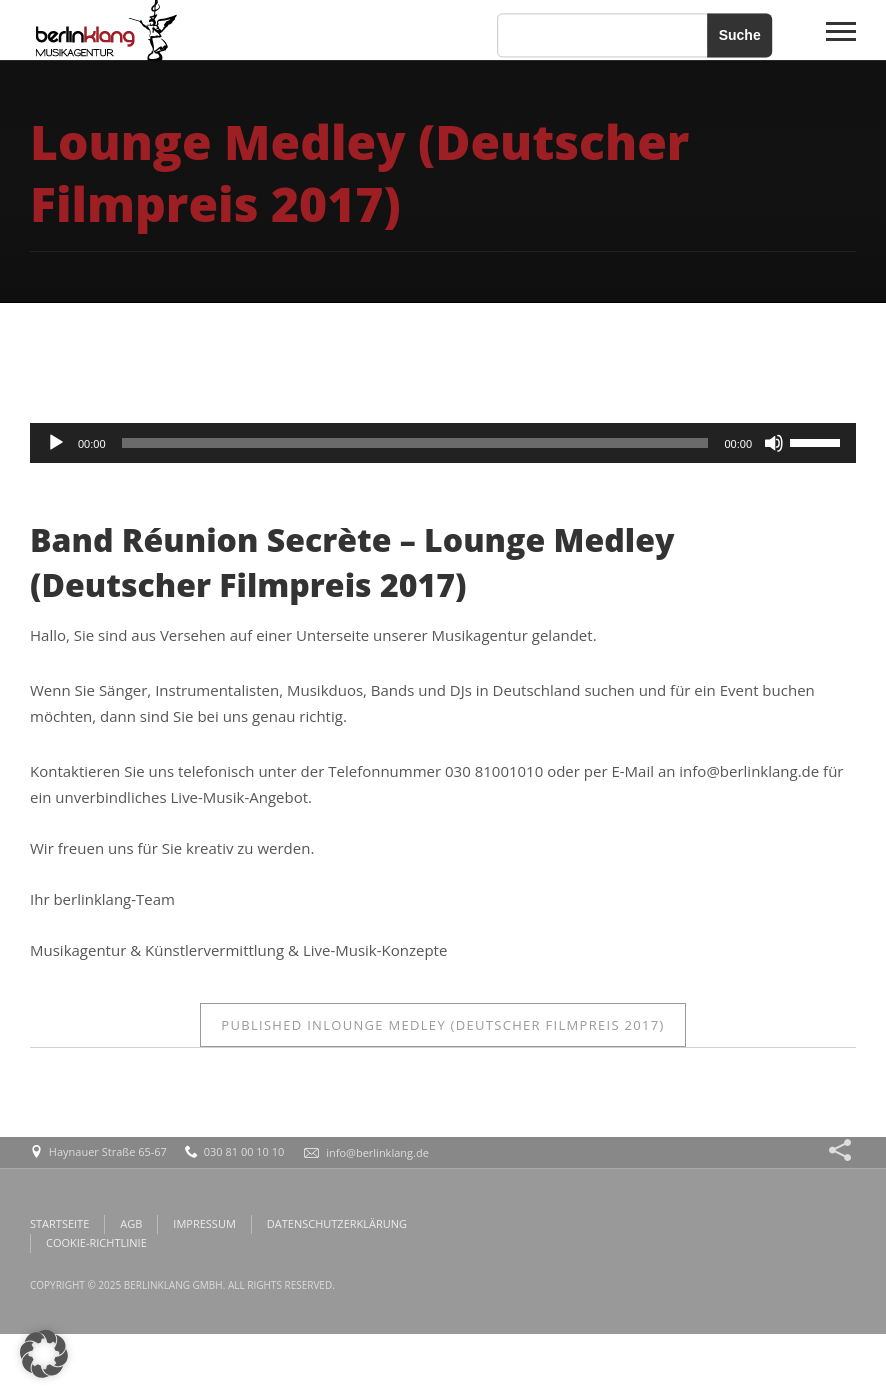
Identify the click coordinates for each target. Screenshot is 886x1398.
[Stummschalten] (774, 443)
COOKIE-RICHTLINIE (96, 1242)
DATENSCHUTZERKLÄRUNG (337, 1223)
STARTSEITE (59, 1223)
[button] (44, 1354)
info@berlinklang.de (377, 1152)
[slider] (415, 443)
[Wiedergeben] (56, 443)
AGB (131, 1223)
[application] (443, 443)
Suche (740, 35)
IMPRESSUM (204, 1223)
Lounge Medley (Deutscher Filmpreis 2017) (442, 1025)
